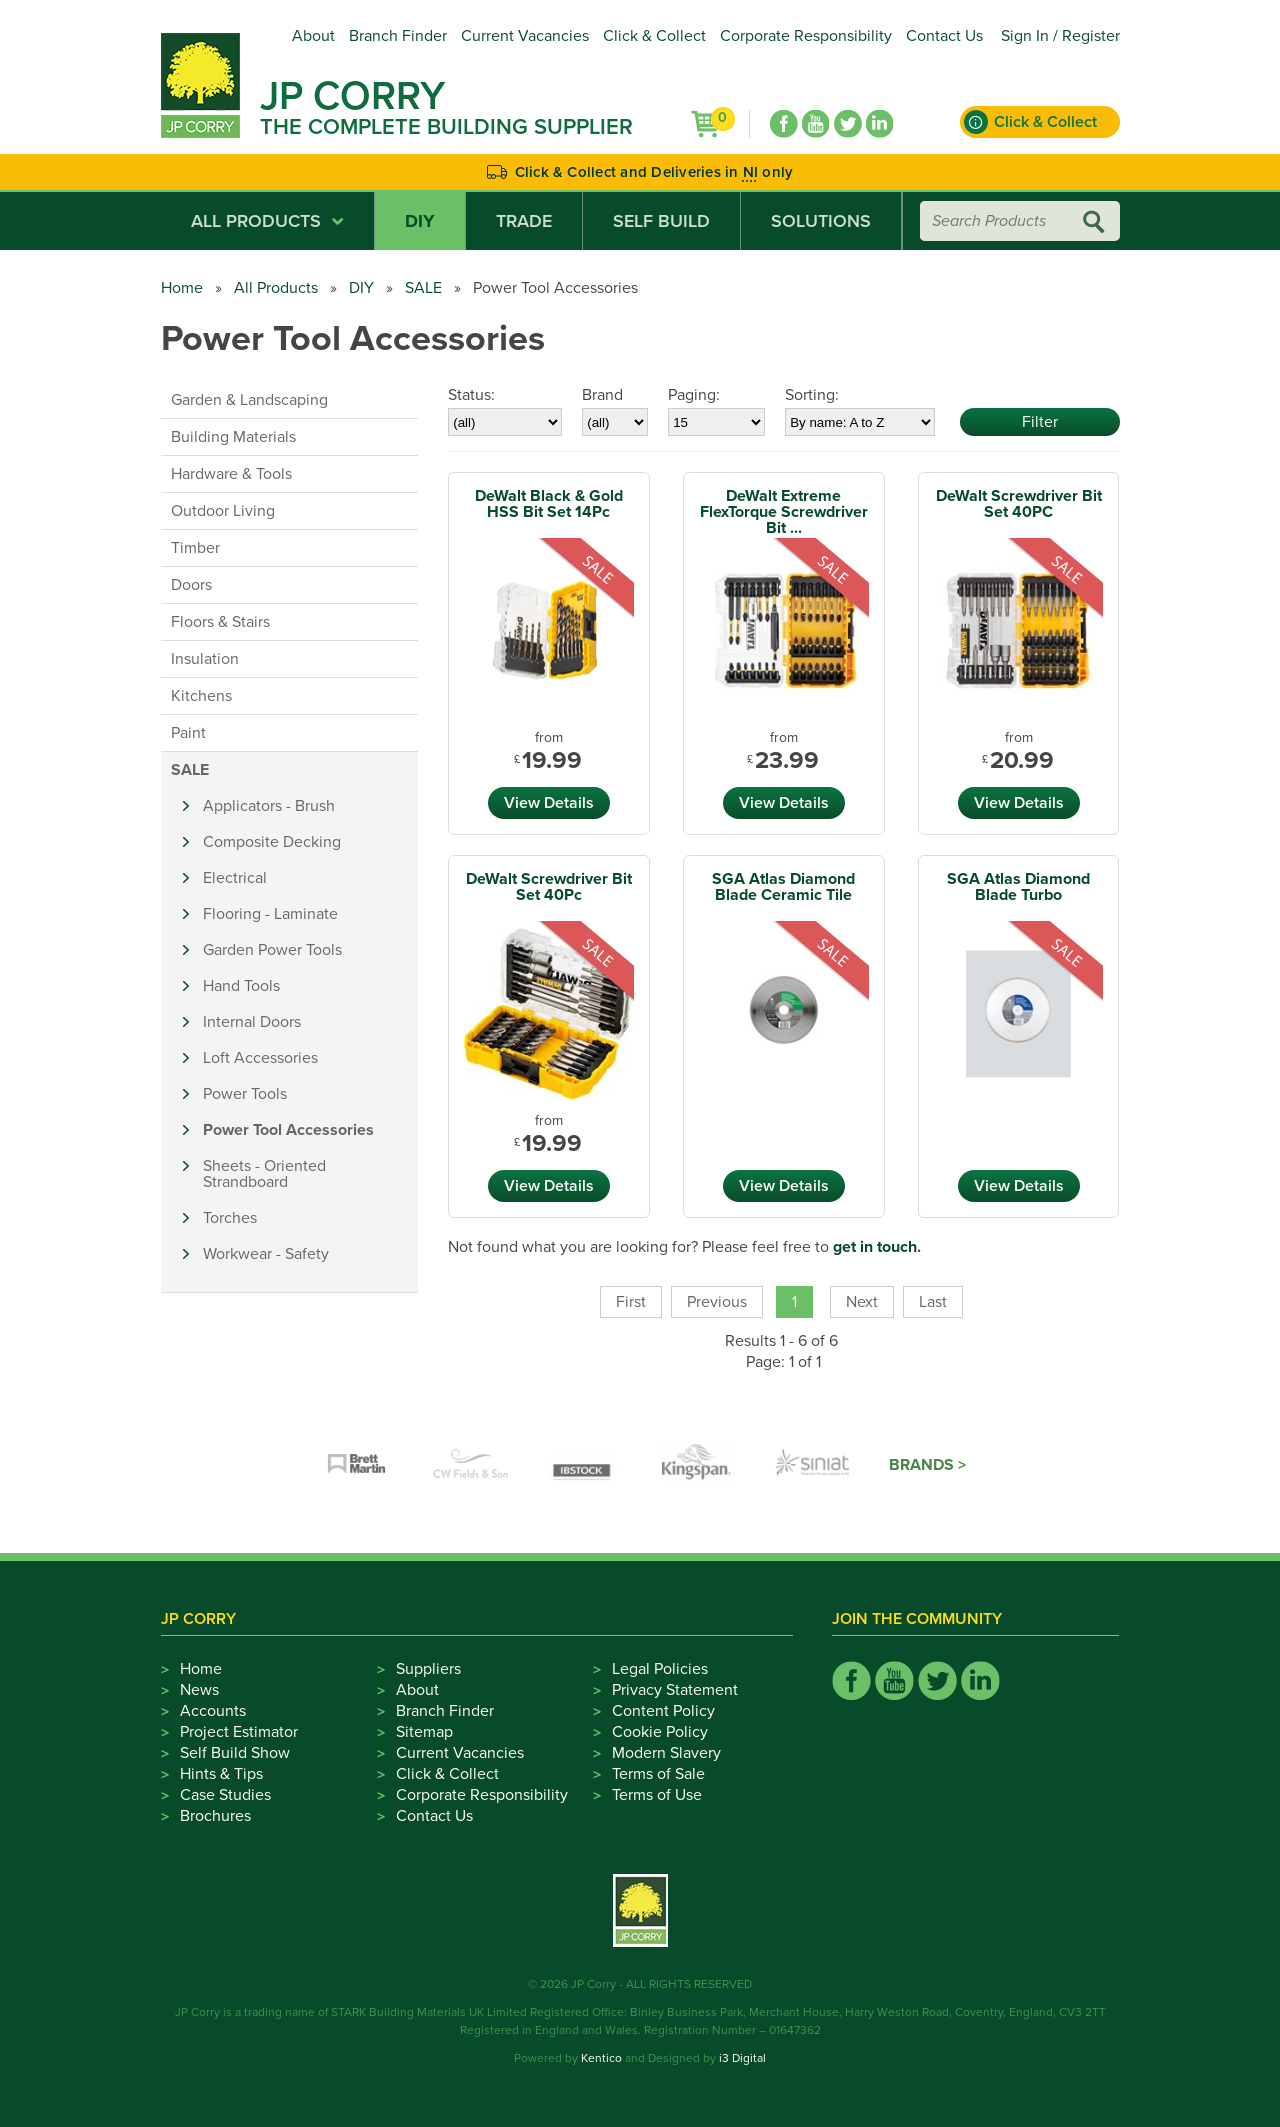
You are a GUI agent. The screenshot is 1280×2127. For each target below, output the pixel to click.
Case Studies (225, 1795)
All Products (267, 221)
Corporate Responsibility (806, 36)
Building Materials (233, 437)
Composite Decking (272, 842)
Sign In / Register (1060, 36)
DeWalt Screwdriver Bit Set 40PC (1019, 504)
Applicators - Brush (269, 806)
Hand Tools (241, 986)
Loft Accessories (260, 1058)
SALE (423, 288)
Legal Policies (660, 1669)
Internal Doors (252, 1022)
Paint (188, 733)
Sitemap (424, 1732)
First (631, 1302)
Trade (524, 221)
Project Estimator (239, 1732)
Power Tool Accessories (288, 1130)
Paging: (694, 395)
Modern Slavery (666, 1753)
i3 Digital (742, 2058)
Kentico (601, 2058)
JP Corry (352, 96)
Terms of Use (657, 1795)
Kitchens (201, 696)
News (199, 1690)
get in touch (875, 1247)
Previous (717, 1302)
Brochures (215, 1816)
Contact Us (944, 36)
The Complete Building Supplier (446, 127)
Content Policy (663, 1711)
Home (182, 288)
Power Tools (245, 1094)
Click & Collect (654, 36)
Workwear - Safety (266, 1254)
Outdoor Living (223, 511)
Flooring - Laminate (270, 914)
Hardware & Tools (231, 474)
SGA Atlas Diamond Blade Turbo (1018, 887)
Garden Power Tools (272, 950)
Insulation (205, 659)
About (313, 36)
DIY (420, 221)
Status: (471, 395)
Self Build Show (235, 1753)
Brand (602, 395)
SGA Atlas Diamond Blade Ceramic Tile (783, 887)
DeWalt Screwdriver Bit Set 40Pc (549, 887)
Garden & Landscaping (249, 400)
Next (862, 1302)
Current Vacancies (525, 36)
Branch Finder (398, 36)
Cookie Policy (660, 1732)
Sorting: (812, 395)
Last (933, 1302)
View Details (549, 803)
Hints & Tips (221, 1774)
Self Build (661, 221)
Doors (191, 585)
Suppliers (428, 1669)
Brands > (927, 1465)
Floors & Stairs (220, 622)
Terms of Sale (658, 1774)
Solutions (821, 221)
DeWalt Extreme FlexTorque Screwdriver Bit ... (784, 512)
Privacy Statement (675, 1690)
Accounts (213, 1711)
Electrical (235, 878)
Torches (230, 1218)
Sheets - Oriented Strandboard (264, 1174)
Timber (195, 548)
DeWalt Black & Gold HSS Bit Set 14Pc (549, 504)
